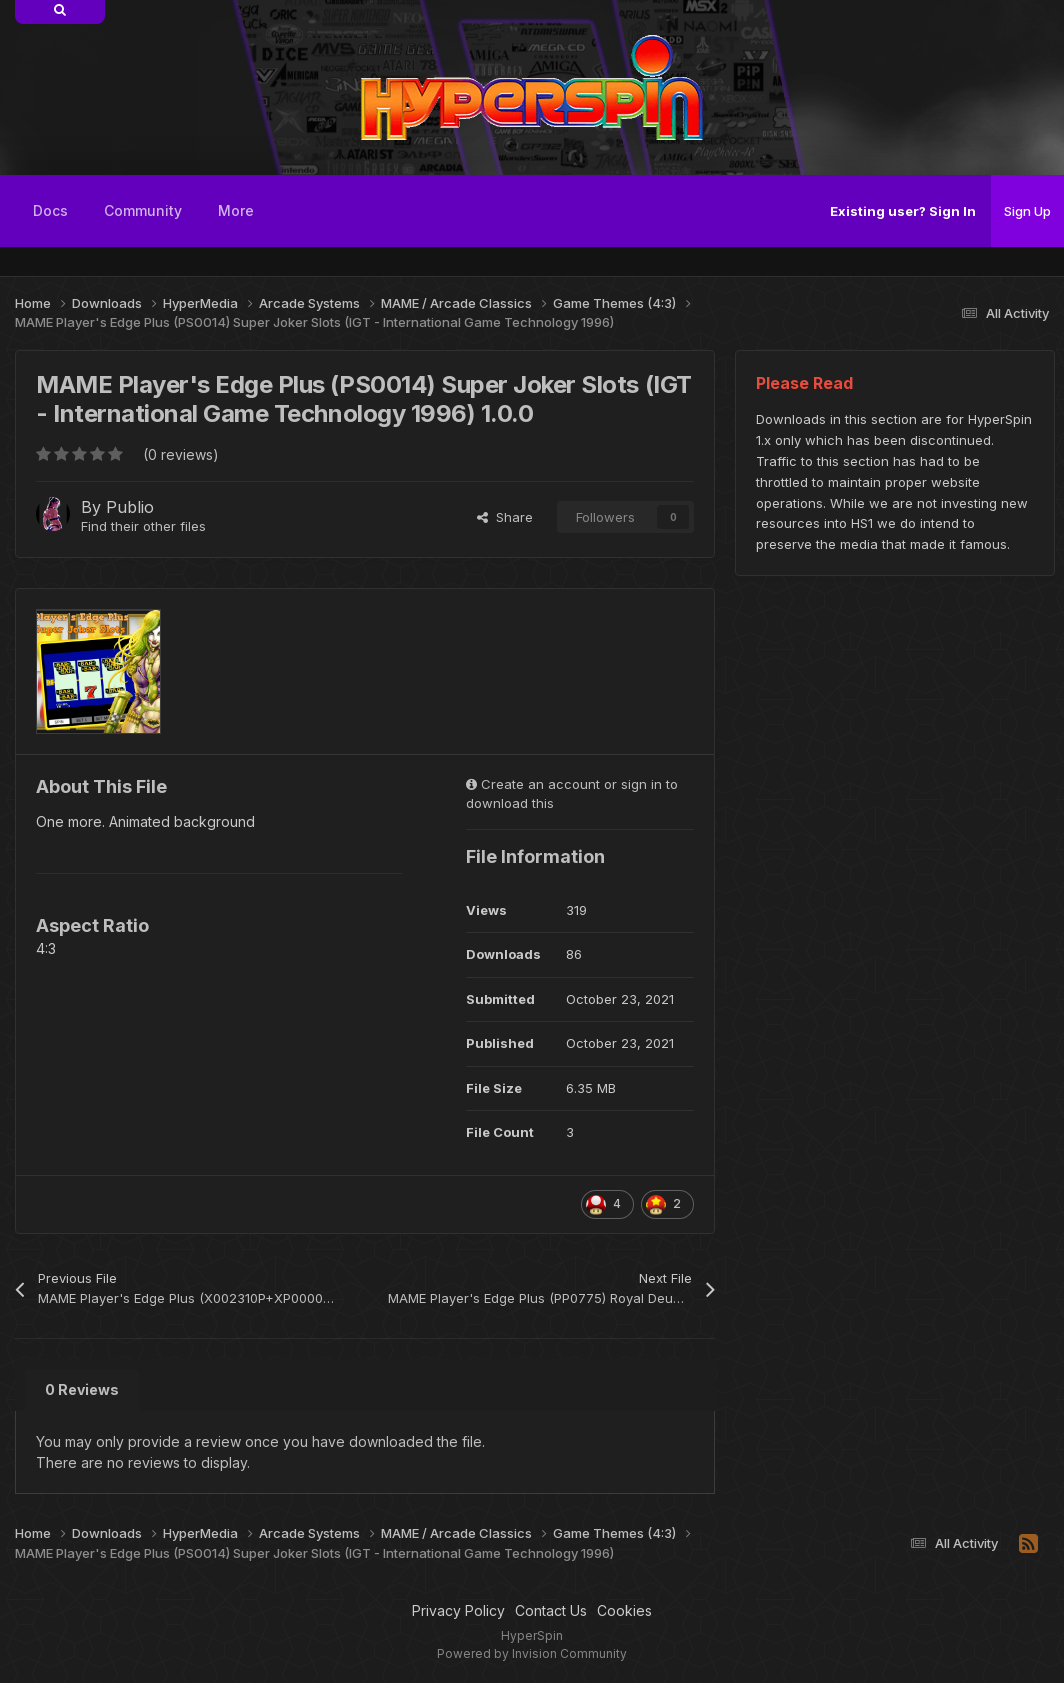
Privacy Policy (458, 1610)
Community (143, 210)
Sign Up (1027, 211)
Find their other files (143, 526)
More (236, 210)
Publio (130, 507)
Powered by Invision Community (532, 1653)
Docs (50, 210)
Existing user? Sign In (903, 211)
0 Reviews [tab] (82, 1389)
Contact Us (551, 1610)
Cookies (624, 1610)
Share (505, 517)
